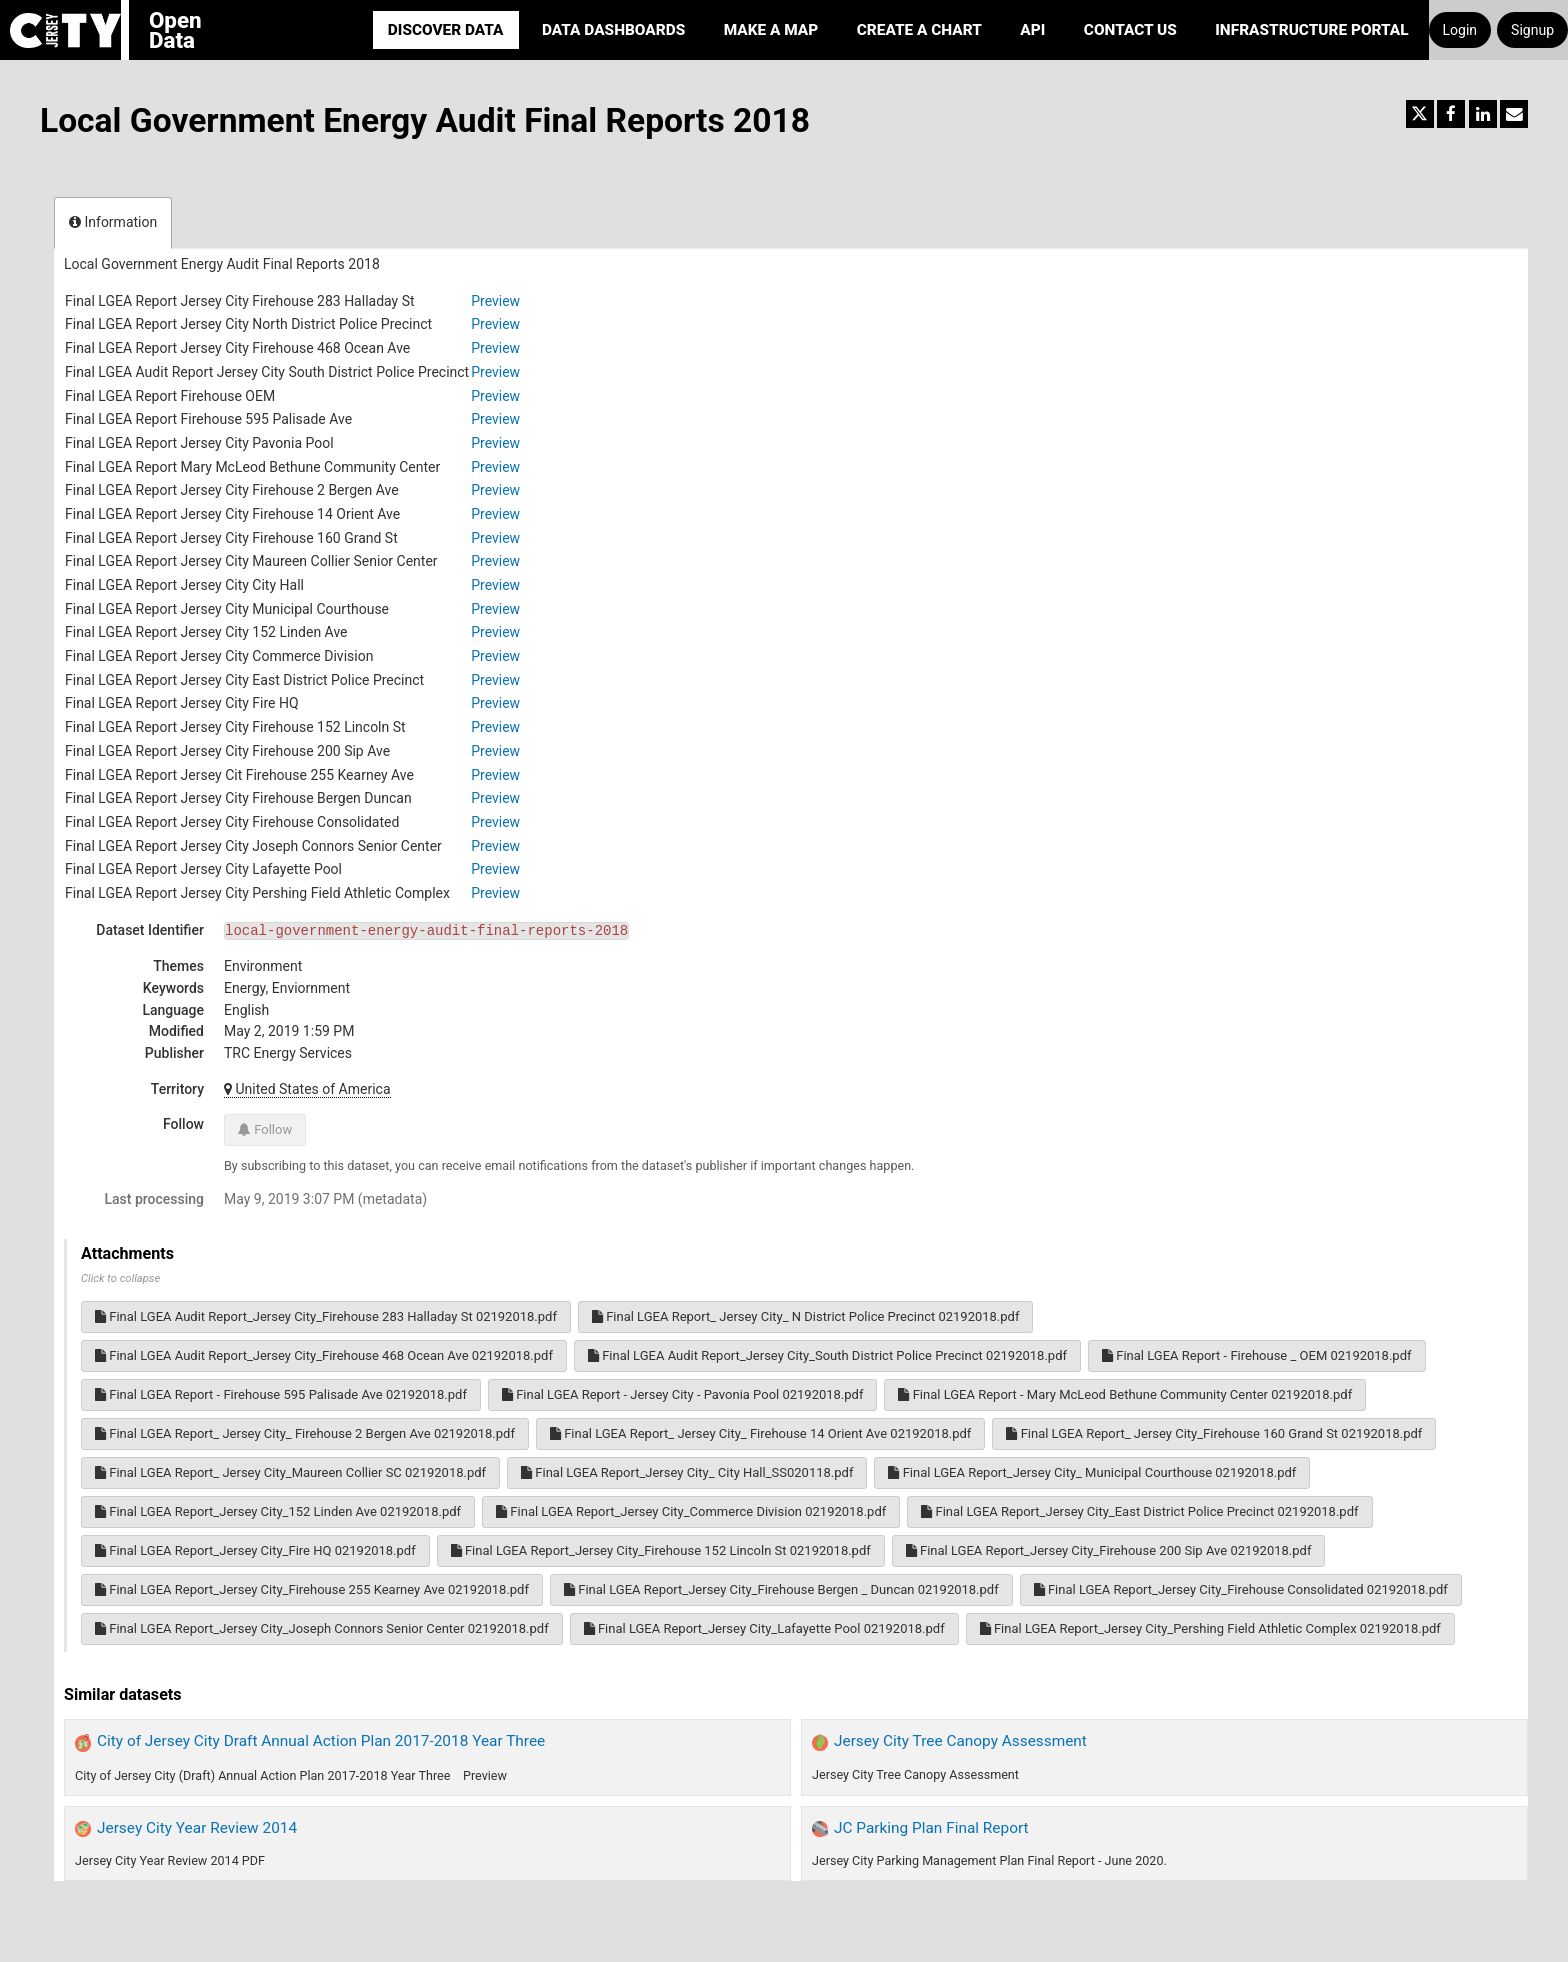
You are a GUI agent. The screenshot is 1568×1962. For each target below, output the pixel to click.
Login (1460, 30)
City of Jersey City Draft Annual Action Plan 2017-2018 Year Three (321, 1741)
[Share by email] (1514, 114)
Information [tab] (113, 222)
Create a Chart (919, 30)
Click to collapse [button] (120, 1278)
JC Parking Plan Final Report (931, 1828)
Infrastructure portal (1311, 30)
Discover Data (446, 30)
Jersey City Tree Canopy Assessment (960, 1741)
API (1032, 30)
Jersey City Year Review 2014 (197, 1828)
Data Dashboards (613, 30)
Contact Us (1130, 30)
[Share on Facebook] (1451, 114)
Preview (495, 301)
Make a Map (771, 30)
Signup (1532, 30)
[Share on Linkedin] (1483, 114)
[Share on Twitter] (1420, 114)
